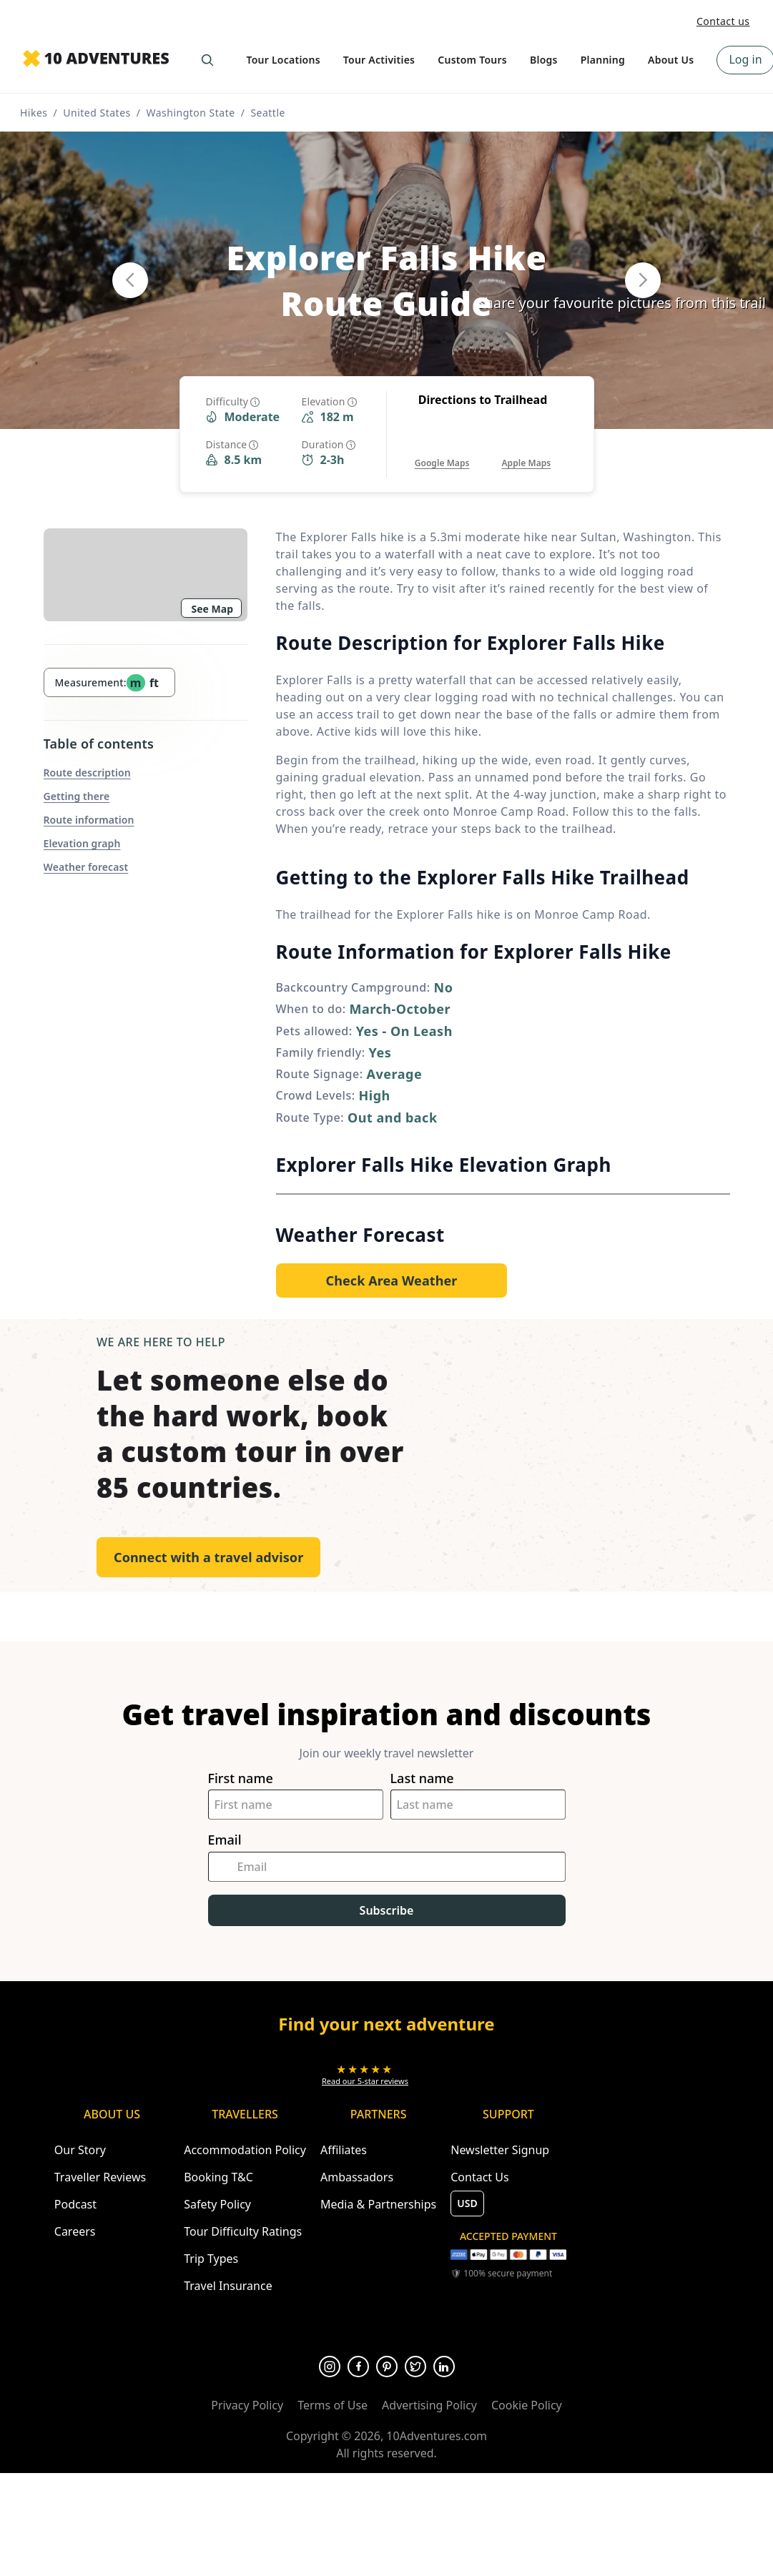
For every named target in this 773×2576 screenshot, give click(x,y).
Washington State (190, 112)
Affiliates (343, 2150)
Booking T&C (218, 2177)
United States (96, 112)
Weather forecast (86, 867)
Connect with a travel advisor (208, 1557)
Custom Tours (472, 59)
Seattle (267, 112)
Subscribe (387, 1910)
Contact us (723, 21)
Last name (422, 1778)
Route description (87, 772)
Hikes (34, 112)
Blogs (544, 59)
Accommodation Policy (245, 2150)
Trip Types (211, 2258)
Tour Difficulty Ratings (243, 2231)
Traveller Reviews (100, 2177)
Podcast (75, 2204)
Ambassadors (356, 2177)
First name (240, 1778)
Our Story (80, 2150)
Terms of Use (332, 2405)
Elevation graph (82, 843)
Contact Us (479, 2177)
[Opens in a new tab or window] (442, 449)
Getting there (77, 796)
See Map (213, 609)
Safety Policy (217, 2204)
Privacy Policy (247, 2405)
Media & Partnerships (378, 2204)
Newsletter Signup (499, 2150)
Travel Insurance (228, 2286)
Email (225, 1839)
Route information (89, 819)
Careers (75, 2231)
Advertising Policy (429, 2405)
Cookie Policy (526, 2405)
